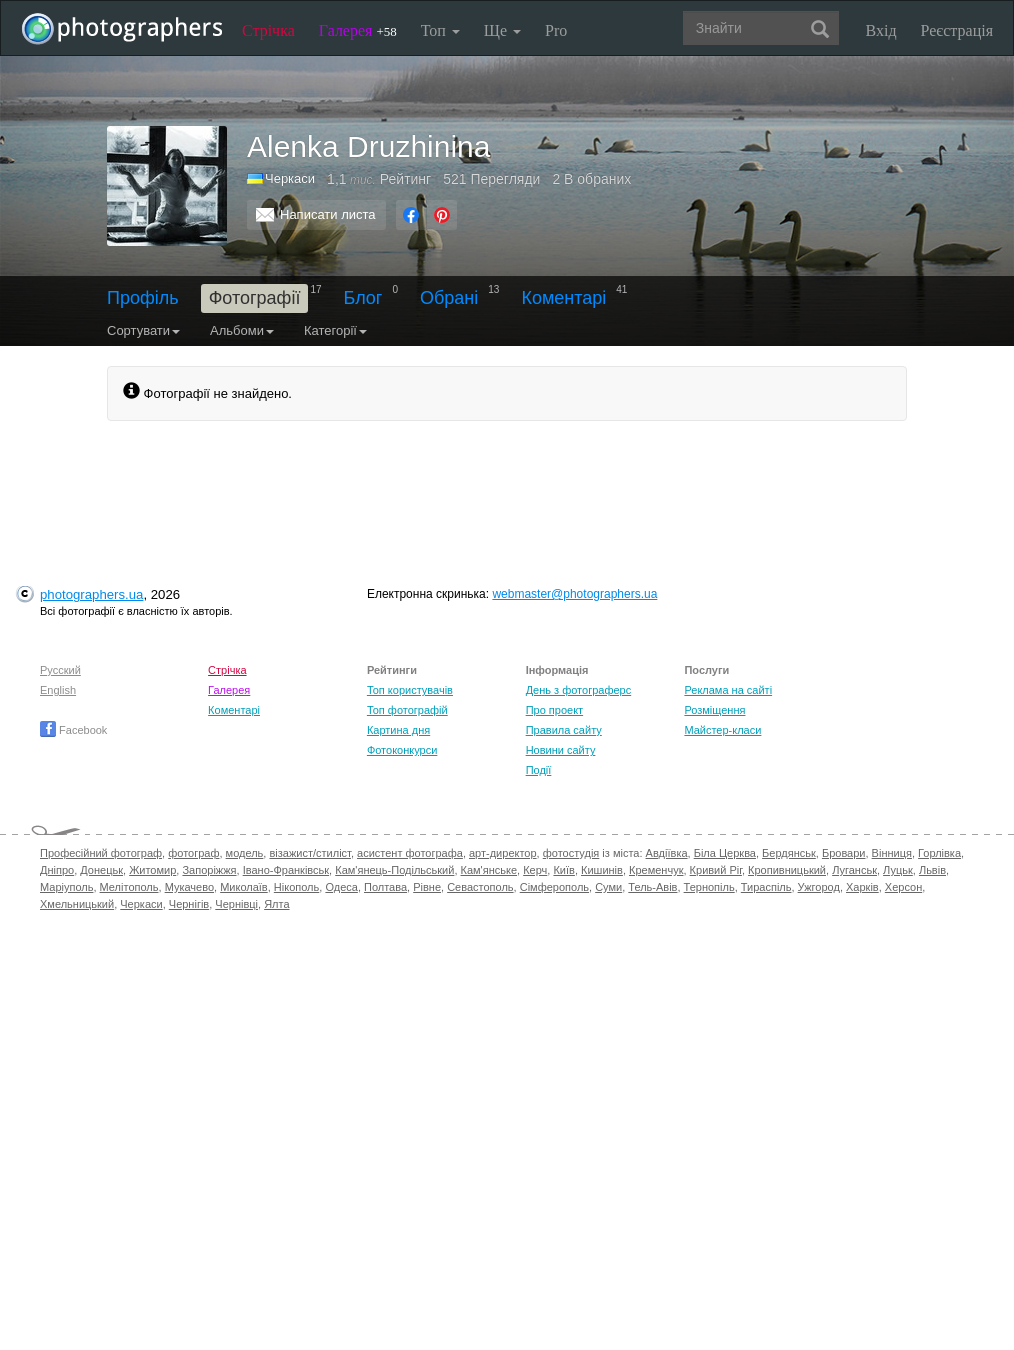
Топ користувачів (410, 690)
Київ (563, 870)
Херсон (903, 887)
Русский (60, 670)
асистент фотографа (410, 853)
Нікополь (296, 887)
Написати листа (328, 214)
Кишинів (602, 870)
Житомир (152, 870)
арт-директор (503, 853)
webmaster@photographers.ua (574, 594)
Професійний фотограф (101, 853)
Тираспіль (766, 887)
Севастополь (480, 887)
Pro (556, 30)
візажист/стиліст (309, 853)
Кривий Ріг (716, 870)
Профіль (143, 298)
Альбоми (242, 330)
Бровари (844, 853)
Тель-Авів (652, 887)
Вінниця (892, 853)
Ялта (276, 904)
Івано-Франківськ (286, 870)
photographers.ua (91, 594)
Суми (608, 887)
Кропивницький (787, 870)
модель (245, 853)
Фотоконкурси (402, 750)
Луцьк (898, 870)
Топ (440, 30)
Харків (862, 887)
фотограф (193, 853)
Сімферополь (554, 887)
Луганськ (854, 870)
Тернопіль (709, 887)
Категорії (335, 330)
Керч (535, 870)
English (58, 690)
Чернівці (236, 904)
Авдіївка (667, 853)
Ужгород (819, 887)
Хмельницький (77, 904)
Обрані (449, 298)
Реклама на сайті (728, 690)
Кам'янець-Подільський (394, 870)
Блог (363, 298)
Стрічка (268, 30)
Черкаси (290, 178)
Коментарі (563, 298)
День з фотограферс (579, 690)
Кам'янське (489, 870)
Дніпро (57, 870)
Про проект (554, 710)
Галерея (358, 30)
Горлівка (939, 853)
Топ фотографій (407, 710)
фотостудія (571, 853)
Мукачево (189, 887)
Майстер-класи (722, 730)
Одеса (341, 887)
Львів (932, 870)
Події (539, 770)
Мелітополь (129, 887)
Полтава (385, 887)
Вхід (881, 30)
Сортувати (143, 330)
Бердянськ (789, 853)
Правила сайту (564, 730)
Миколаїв (244, 887)
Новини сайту (561, 750)
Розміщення (714, 710)
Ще (502, 30)
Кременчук (656, 870)
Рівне (427, 887)
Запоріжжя (209, 870)
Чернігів (189, 904)
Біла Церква (725, 853)
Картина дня (398, 730)
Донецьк (101, 870)
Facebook (73, 730)
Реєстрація (957, 30)
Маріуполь (66, 887)
